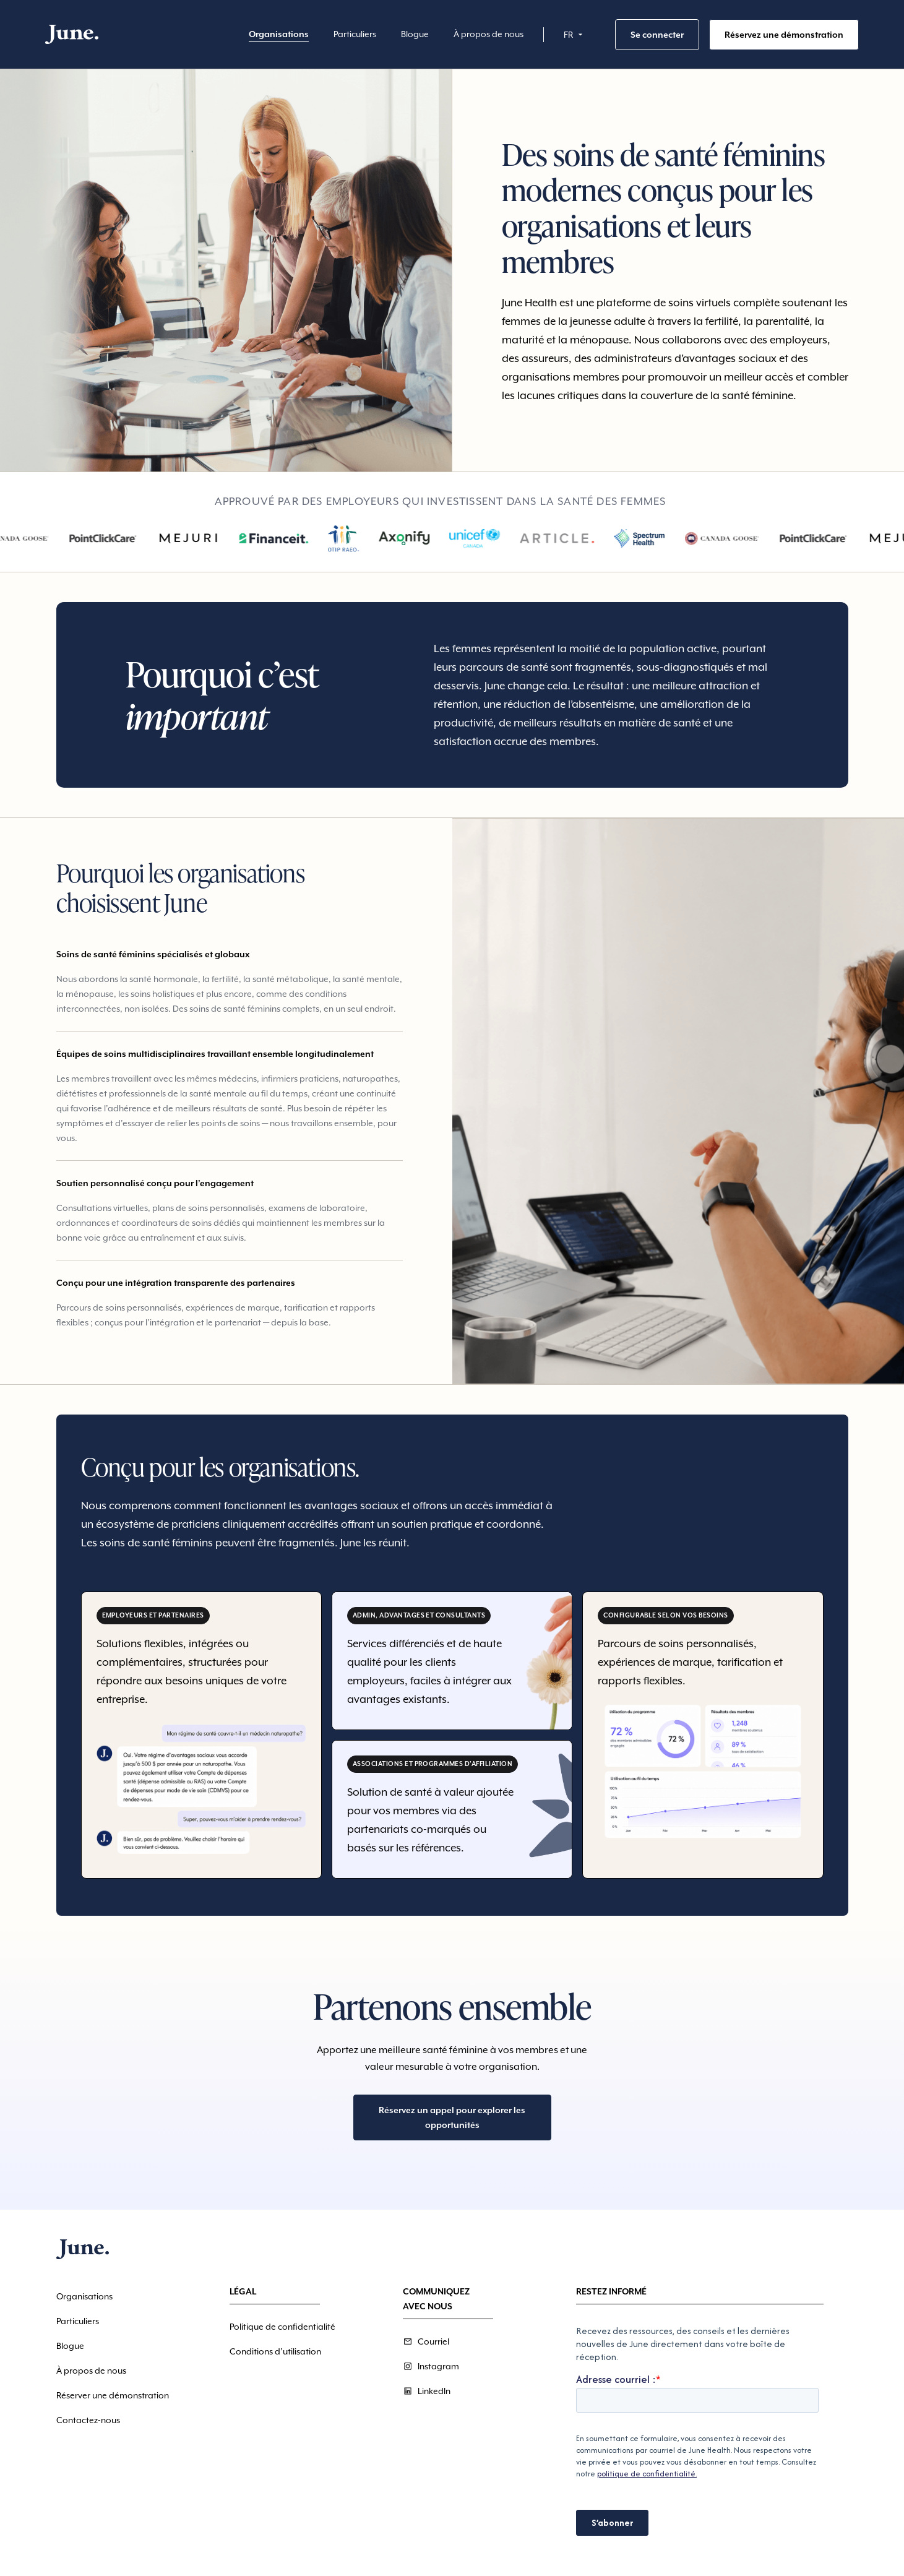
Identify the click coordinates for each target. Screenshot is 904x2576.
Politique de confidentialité (282, 2326)
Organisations (279, 34)
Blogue (415, 34)
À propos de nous (488, 34)
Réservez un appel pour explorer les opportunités (452, 2117)
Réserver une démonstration (112, 2395)
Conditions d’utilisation (275, 2351)
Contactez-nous (88, 2420)
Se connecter (657, 34)
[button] (574, 34)
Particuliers (355, 34)
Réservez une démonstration (784, 34)
